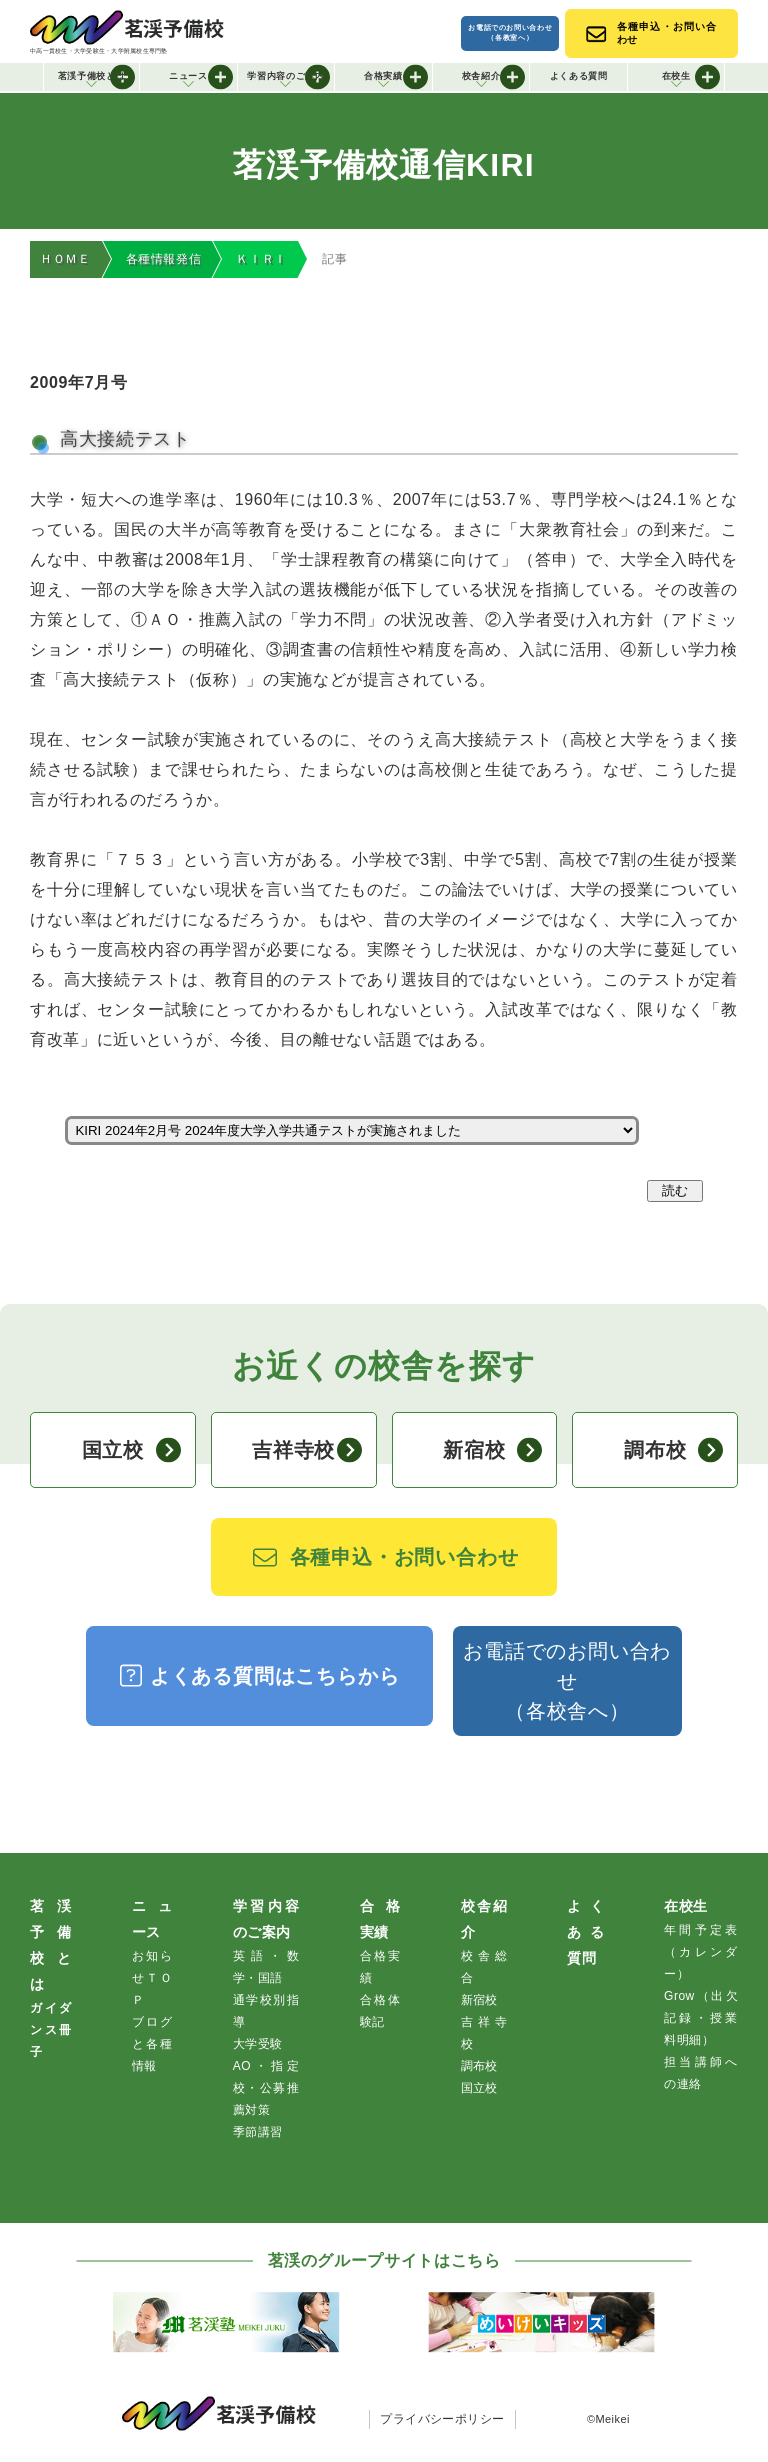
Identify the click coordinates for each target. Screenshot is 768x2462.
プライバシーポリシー (442, 2420)
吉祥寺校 (306, 1451)
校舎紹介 (494, 77)
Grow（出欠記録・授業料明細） (701, 2019)
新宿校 (492, 1451)
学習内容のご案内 (288, 77)
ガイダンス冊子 (51, 2031)
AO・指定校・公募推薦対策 (266, 2089)
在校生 (691, 77)
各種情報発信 (164, 259)
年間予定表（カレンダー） (701, 1953)
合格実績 (396, 77)
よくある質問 (579, 76)
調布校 (673, 1451)
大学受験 (258, 2045)
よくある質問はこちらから (260, 1676)
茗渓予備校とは (97, 77)
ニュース (201, 77)
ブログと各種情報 (152, 2045)
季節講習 (258, 2133)
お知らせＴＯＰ (152, 1979)
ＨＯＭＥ (65, 259)
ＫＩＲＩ (261, 259)
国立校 (131, 1451)
